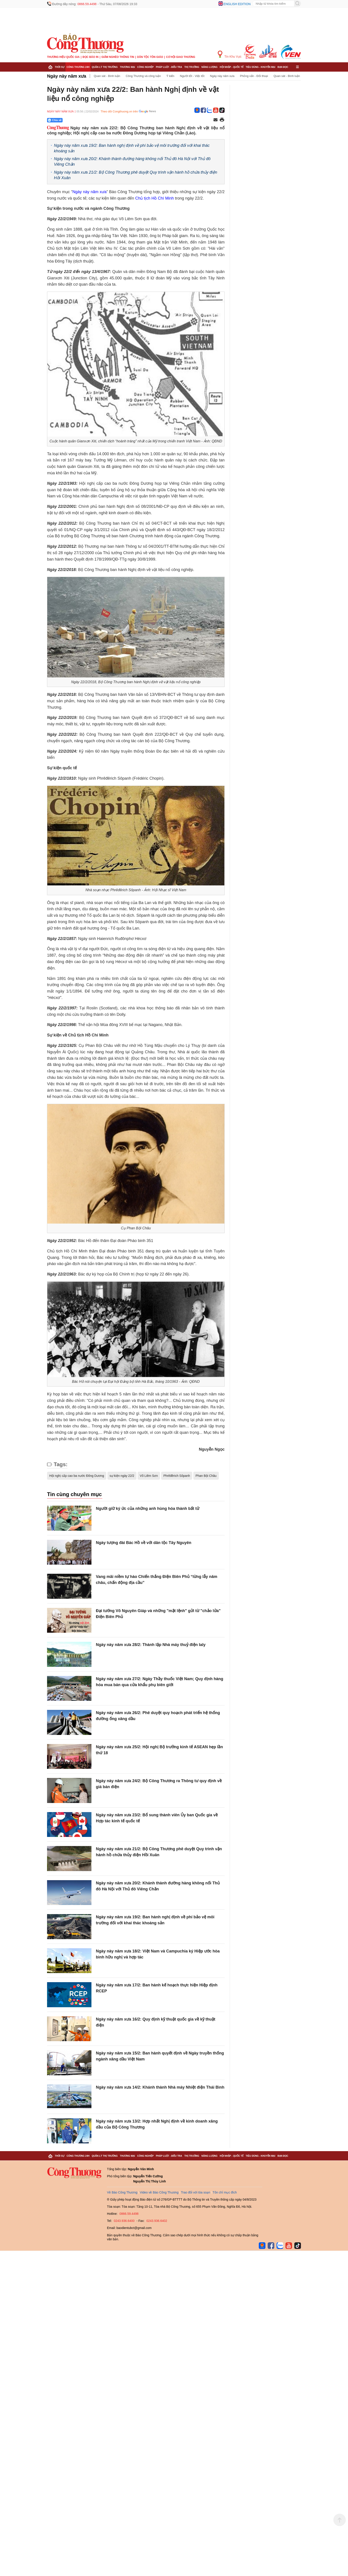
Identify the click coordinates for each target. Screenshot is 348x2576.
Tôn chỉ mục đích (225, 2192)
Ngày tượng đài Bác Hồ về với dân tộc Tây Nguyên (143, 1542)
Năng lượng (210, 67)
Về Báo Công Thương (122, 2192)
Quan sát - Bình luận (107, 76)
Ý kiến (170, 76)
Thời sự (59, 67)
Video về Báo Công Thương (159, 2192)
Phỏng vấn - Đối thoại (254, 76)
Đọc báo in (91, 57)
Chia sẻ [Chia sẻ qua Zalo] (54, 120)
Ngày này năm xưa (66, 76)
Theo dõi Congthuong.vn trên (119, 111)
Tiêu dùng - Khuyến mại (260, 67)
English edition (237, 4)
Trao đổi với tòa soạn (195, 2192)
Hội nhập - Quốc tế (231, 67)
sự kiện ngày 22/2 (122, 1475)
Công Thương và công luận (143, 76)
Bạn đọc (282, 67)
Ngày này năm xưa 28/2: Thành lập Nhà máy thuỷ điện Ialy (151, 1644)
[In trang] (222, 120)
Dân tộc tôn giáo (150, 57)
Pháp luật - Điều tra (169, 67)
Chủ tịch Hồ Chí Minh (154, 198)
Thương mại (127, 67)
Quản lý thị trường (105, 67)
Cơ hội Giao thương (180, 57)
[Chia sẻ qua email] (216, 120)
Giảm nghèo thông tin (117, 57)
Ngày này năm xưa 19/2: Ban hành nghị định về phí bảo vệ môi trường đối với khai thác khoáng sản (132, 148)
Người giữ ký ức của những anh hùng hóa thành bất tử (147, 1508)
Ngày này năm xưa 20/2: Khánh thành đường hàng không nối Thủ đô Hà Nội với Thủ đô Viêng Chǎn (132, 162)
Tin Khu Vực (229, 54)
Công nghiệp (145, 67)
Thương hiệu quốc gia (63, 57)
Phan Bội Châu (206, 1475)
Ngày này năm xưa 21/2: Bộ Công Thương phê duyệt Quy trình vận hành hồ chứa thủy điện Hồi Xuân (135, 175)
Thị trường (191, 67)
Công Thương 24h (78, 67)
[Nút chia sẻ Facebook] (81, 120)
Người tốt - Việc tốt (192, 76)
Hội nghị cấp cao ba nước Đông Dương (76, 1475)
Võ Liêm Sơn (149, 1475)
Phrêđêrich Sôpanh (176, 1475)
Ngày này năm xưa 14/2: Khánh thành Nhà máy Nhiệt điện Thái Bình (160, 2087)
